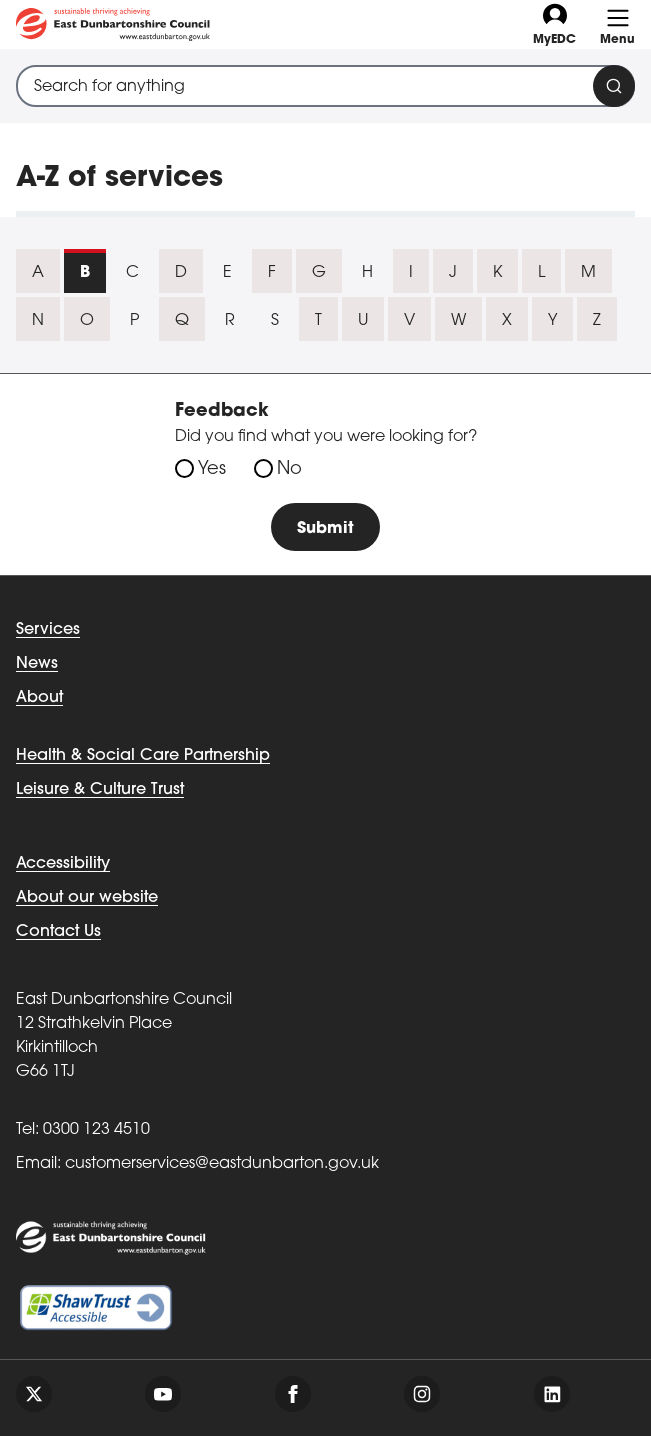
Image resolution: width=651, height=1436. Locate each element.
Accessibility (63, 864)
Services (48, 630)
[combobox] (325, 86)
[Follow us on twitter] (34, 1394)
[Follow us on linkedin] (552, 1394)
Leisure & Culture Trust (100, 790)
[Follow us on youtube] (163, 1394)
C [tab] (132, 273)
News (37, 664)
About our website (87, 898)
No (289, 469)
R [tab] (230, 321)
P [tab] (134, 321)
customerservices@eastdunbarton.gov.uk (222, 1164)
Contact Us (58, 932)
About (39, 698)
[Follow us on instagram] (422, 1394)
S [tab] (275, 321)
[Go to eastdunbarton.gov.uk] (113, 24)
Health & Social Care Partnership (143, 756)
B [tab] (85, 273)
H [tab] (367, 273)
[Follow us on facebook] (293, 1394)
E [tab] (227, 273)
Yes (212, 469)
